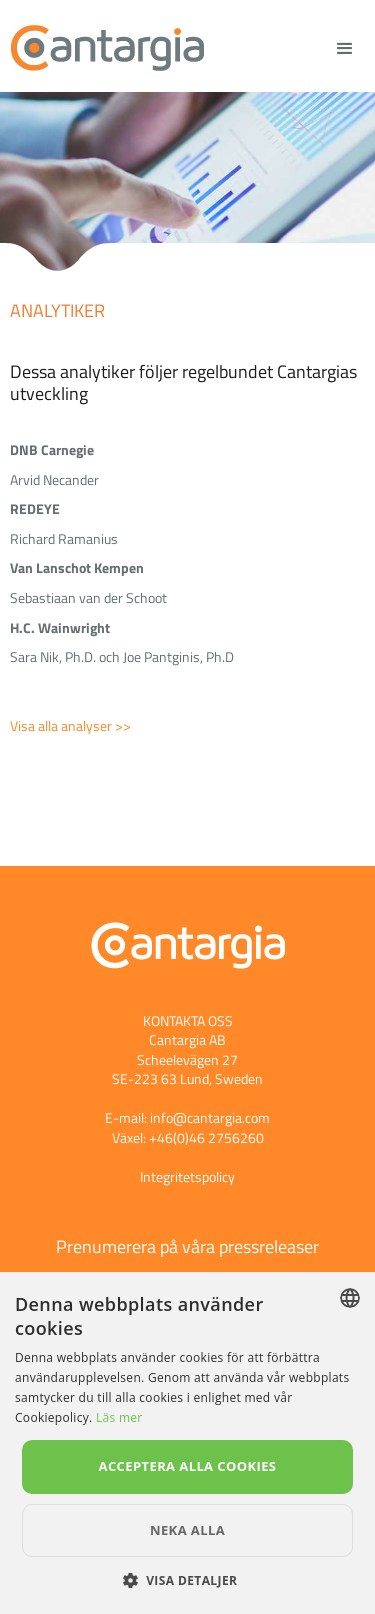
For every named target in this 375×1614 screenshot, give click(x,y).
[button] (188, 1580)
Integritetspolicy (187, 1176)
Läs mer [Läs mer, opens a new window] (119, 1417)
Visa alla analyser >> (70, 725)
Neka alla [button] (187, 1530)
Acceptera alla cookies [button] (188, 1466)
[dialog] (187, 1443)
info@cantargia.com (210, 1117)
